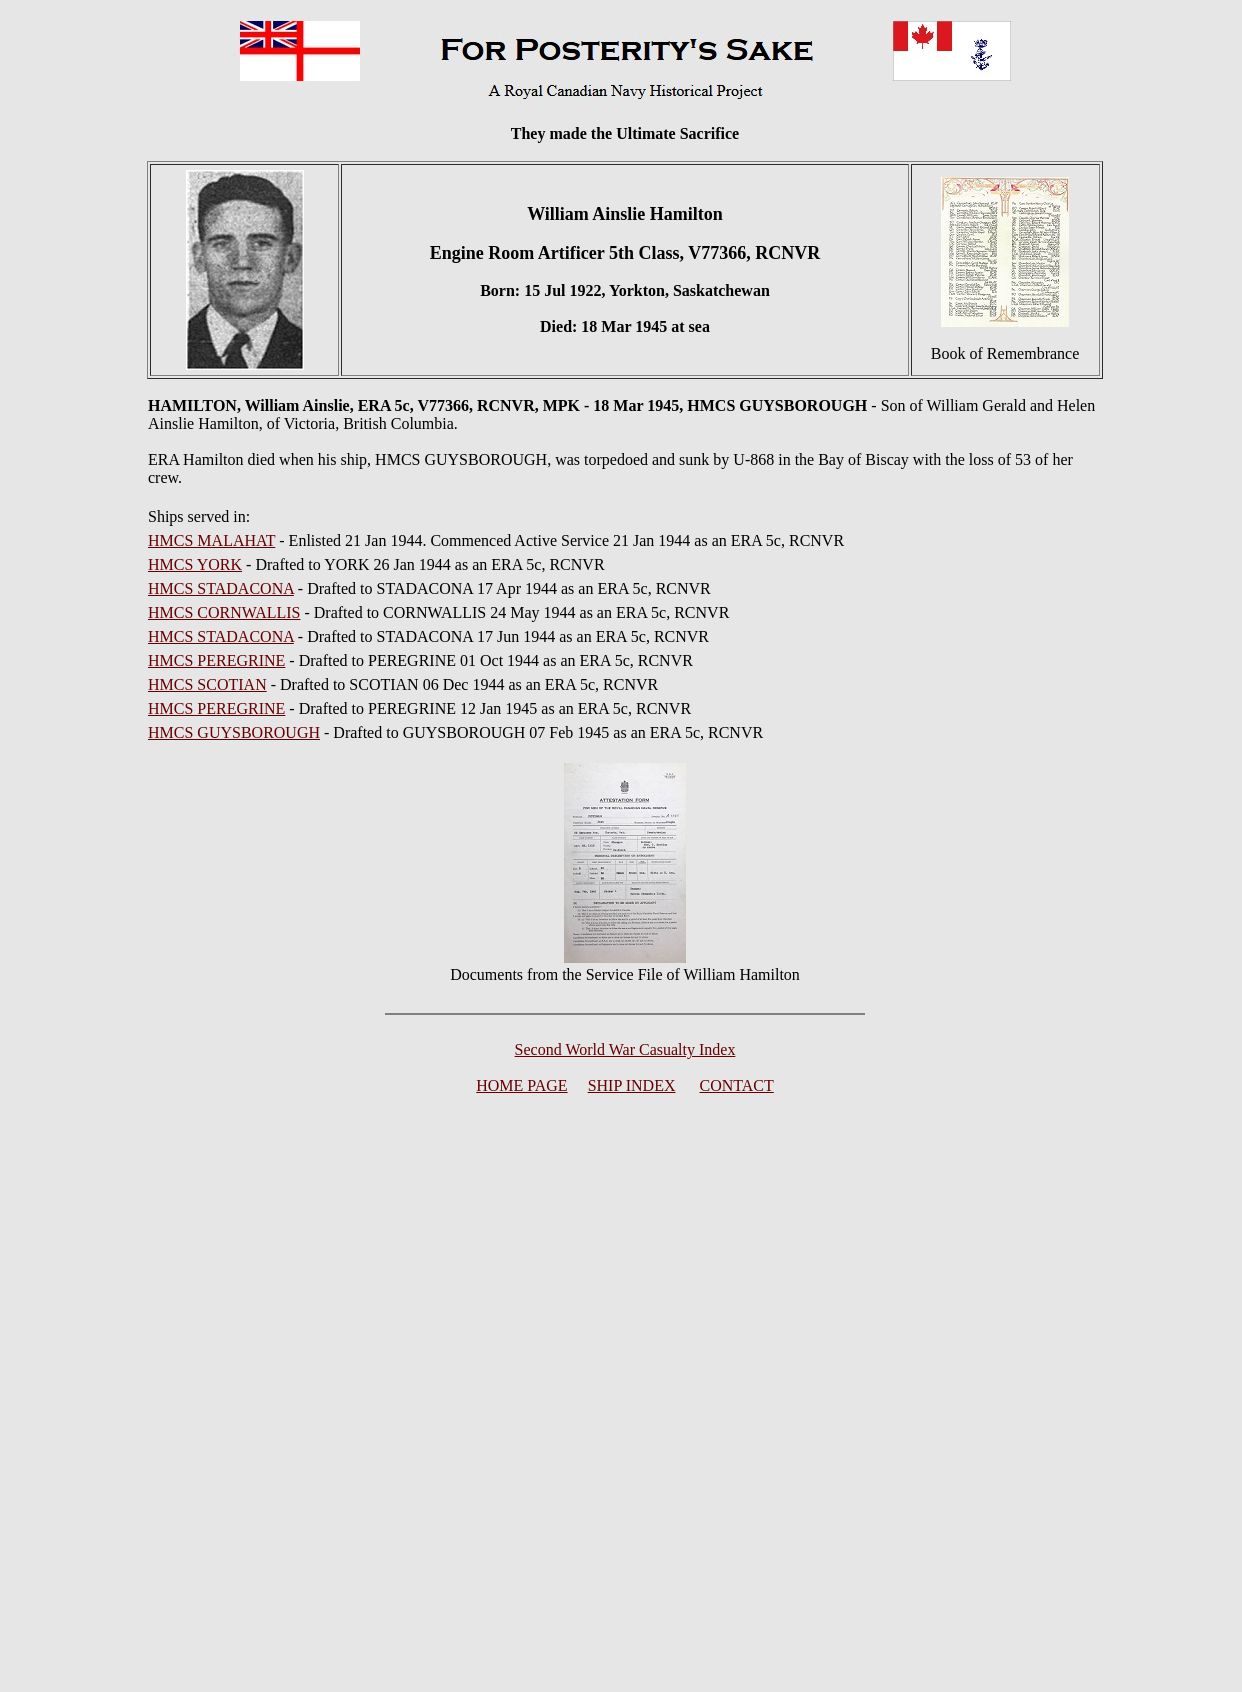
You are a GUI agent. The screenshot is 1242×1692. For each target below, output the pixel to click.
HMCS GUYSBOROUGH (234, 732)
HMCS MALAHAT (211, 540)
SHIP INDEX (632, 1085)
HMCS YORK (195, 564)
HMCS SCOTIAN (207, 684)
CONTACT (737, 1085)
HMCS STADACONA (221, 588)
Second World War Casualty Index (625, 1049)
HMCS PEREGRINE (216, 660)
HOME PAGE (521, 1085)
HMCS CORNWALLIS (224, 612)
